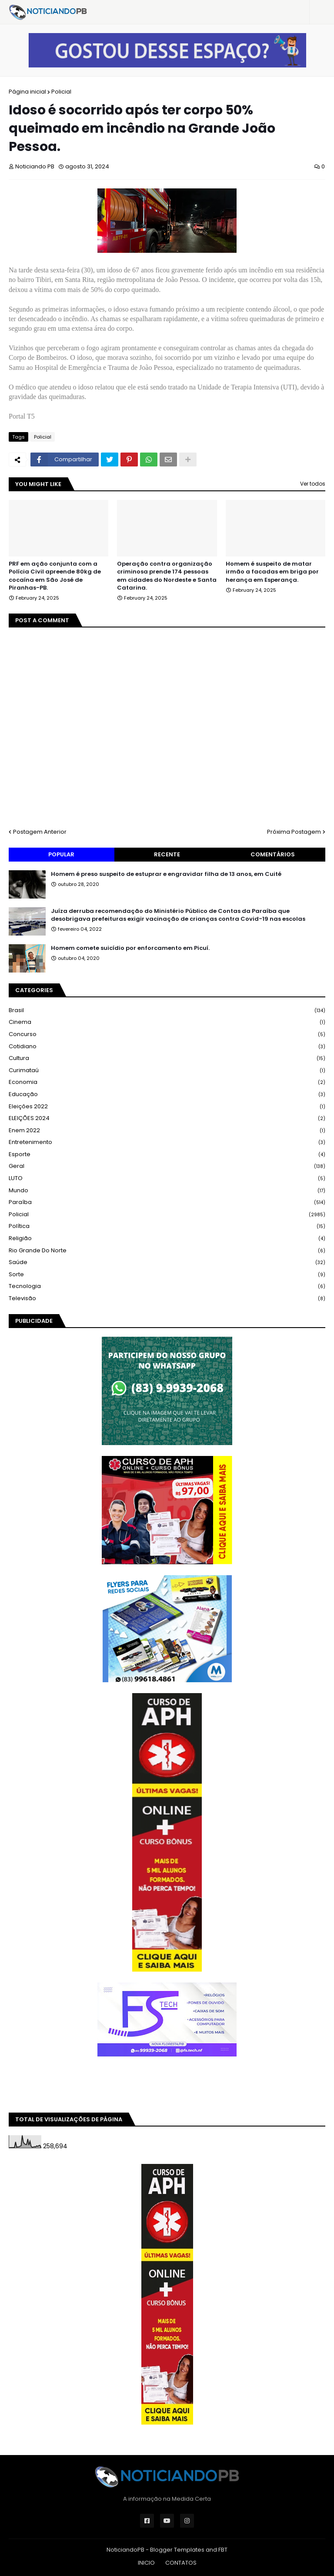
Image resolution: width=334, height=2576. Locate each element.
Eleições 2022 (167, 1106)
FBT (222, 2550)
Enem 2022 (167, 1130)
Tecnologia (167, 1286)
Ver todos (312, 483)
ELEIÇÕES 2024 (167, 1118)
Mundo (167, 1190)
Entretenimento (167, 1142)
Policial (61, 91)
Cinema (167, 1022)
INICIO (146, 2563)
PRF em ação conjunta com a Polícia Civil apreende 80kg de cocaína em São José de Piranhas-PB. (55, 576)
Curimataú (167, 1070)
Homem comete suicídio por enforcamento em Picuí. (130, 948)
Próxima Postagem (294, 832)
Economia (167, 1082)
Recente (167, 854)
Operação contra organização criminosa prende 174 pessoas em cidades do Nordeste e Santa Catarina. (167, 576)
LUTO (167, 1178)
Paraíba (167, 1202)
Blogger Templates (177, 2550)
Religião (167, 1238)
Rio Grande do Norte (167, 1250)
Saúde (167, 1262)
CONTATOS (181, 2563)
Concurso (167, 1034)
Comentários (272, 854)
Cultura (167, 1058)
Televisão (167, 1298)
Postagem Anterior (40, 832)
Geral (167, 1166)
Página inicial (27, 91)
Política (167, 1226)
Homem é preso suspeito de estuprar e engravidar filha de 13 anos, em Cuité (166, 874)
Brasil (167, 1010)
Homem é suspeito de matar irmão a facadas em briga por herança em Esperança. (272, 572)
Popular (61, 854)
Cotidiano (167, 1046)
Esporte (167, 1154)
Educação (167, 1094)
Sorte (167, 1274)
